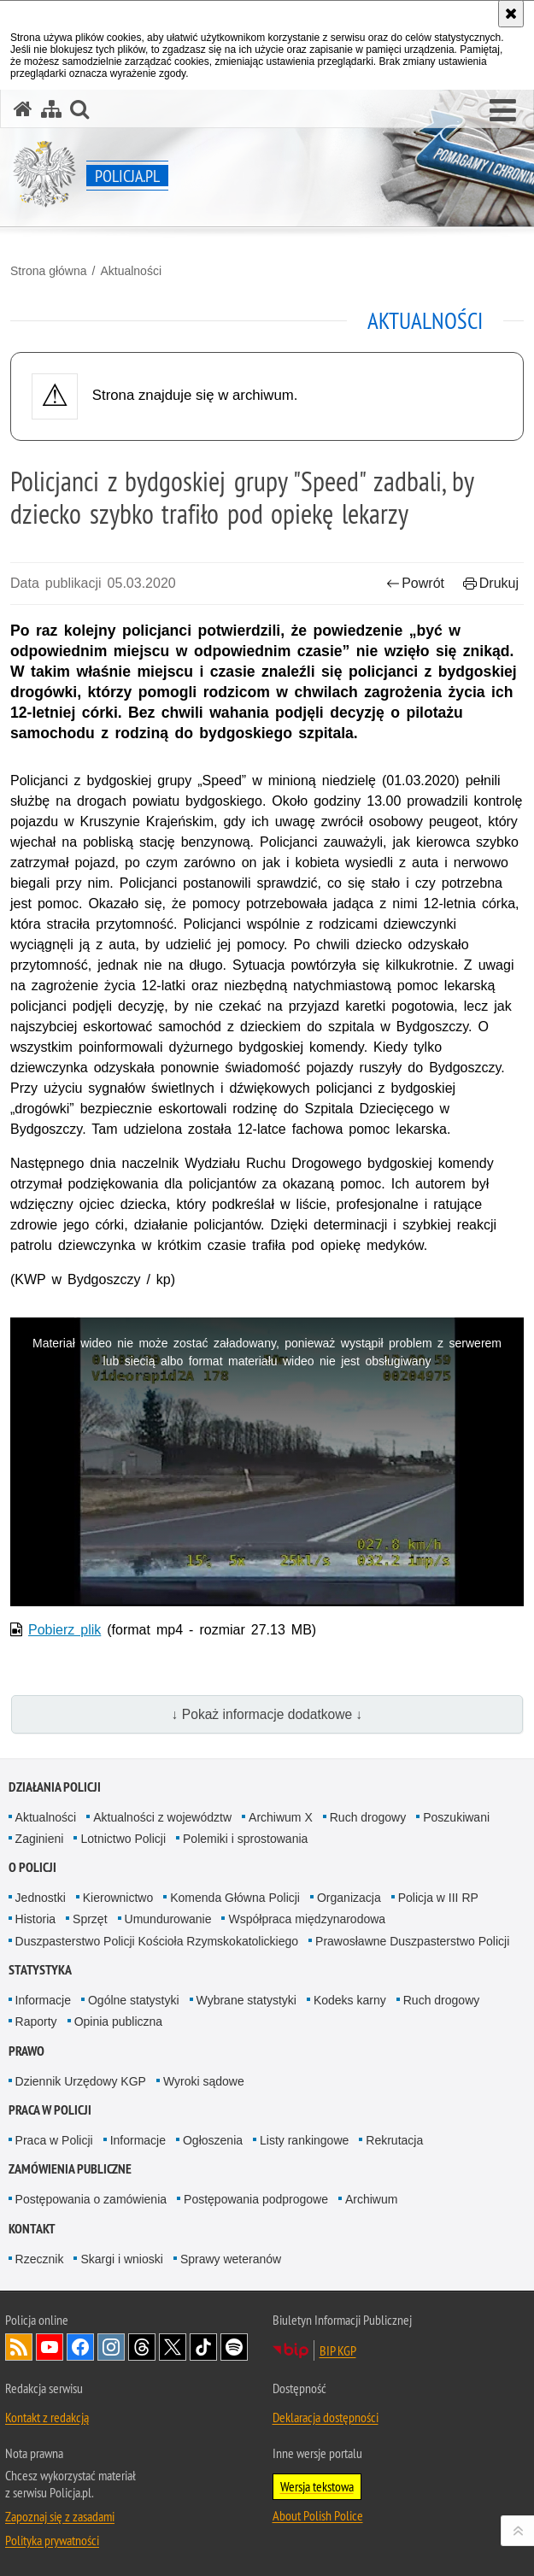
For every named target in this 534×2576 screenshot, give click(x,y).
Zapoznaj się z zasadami (59, 2516)
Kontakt (32, 2229)
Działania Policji (55, 1787)
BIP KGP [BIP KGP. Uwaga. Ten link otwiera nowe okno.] (338, 2350)
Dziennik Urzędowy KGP (80, 2081)
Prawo (26, 2051)
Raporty (36, 2021)
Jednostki (40, 1897)
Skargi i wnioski (121, 2259)
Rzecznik (39, 2259)
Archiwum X (281, 1817)
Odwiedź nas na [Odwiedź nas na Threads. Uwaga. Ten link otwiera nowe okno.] (142, 2347)
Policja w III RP (438, 1897)
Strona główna (48, 271)
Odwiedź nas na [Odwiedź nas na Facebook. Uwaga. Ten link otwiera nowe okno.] (80, 2347)
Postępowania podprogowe (256, 2199)
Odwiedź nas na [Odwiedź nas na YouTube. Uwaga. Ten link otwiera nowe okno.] (49, 2347)
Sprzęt (90, 1919)
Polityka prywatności (52, 2540)
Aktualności (130, 271)
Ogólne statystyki (133, 2000)
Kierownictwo (118, 1897)
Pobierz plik (64, 1629)
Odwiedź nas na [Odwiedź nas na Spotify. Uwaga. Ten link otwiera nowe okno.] (234, 2347)
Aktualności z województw (162, 1817)
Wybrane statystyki (246, 2000)
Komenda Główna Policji (235, 1897)
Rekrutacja (394, 2140)
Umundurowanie (168, 1919)
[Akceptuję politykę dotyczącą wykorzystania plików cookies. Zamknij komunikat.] (511, 13)
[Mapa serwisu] (51, 109)
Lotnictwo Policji (123, 1838)
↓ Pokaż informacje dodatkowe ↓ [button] (267, 1714)
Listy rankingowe (304, 2140)
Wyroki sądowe (203, 2081)
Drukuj (491, 583)
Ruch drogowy (368, 1817)
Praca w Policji (50, 2110)
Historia (35, 1919)
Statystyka (40, 1970)
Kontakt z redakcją (47, 2417)
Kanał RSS (18, 2347)
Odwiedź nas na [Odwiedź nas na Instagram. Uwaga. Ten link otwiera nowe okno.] (111, 2347)
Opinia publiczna (118, 2021)
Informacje (43, 2000)
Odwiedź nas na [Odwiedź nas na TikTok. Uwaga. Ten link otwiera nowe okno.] (203, 2347)
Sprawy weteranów (230, 2259)
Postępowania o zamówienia (91, 2199)
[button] (503, 111)
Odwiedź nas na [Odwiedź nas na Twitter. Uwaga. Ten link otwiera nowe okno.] (172, 2347)
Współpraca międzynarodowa (306, 1919)
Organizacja (349, 1897)
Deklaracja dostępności (325, 2417)
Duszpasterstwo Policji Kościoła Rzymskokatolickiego (156, 1941)
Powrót (415, 583)
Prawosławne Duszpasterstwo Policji (412, 1941)
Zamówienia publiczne (70, 2169)
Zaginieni (39, 1838)
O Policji (32, 1867)
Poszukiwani (456, 1817)
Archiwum (371, 2199)
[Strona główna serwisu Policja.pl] (23, 109)
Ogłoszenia (213, 2140)
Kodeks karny (350, 2000)
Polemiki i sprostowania (245, 1838)
